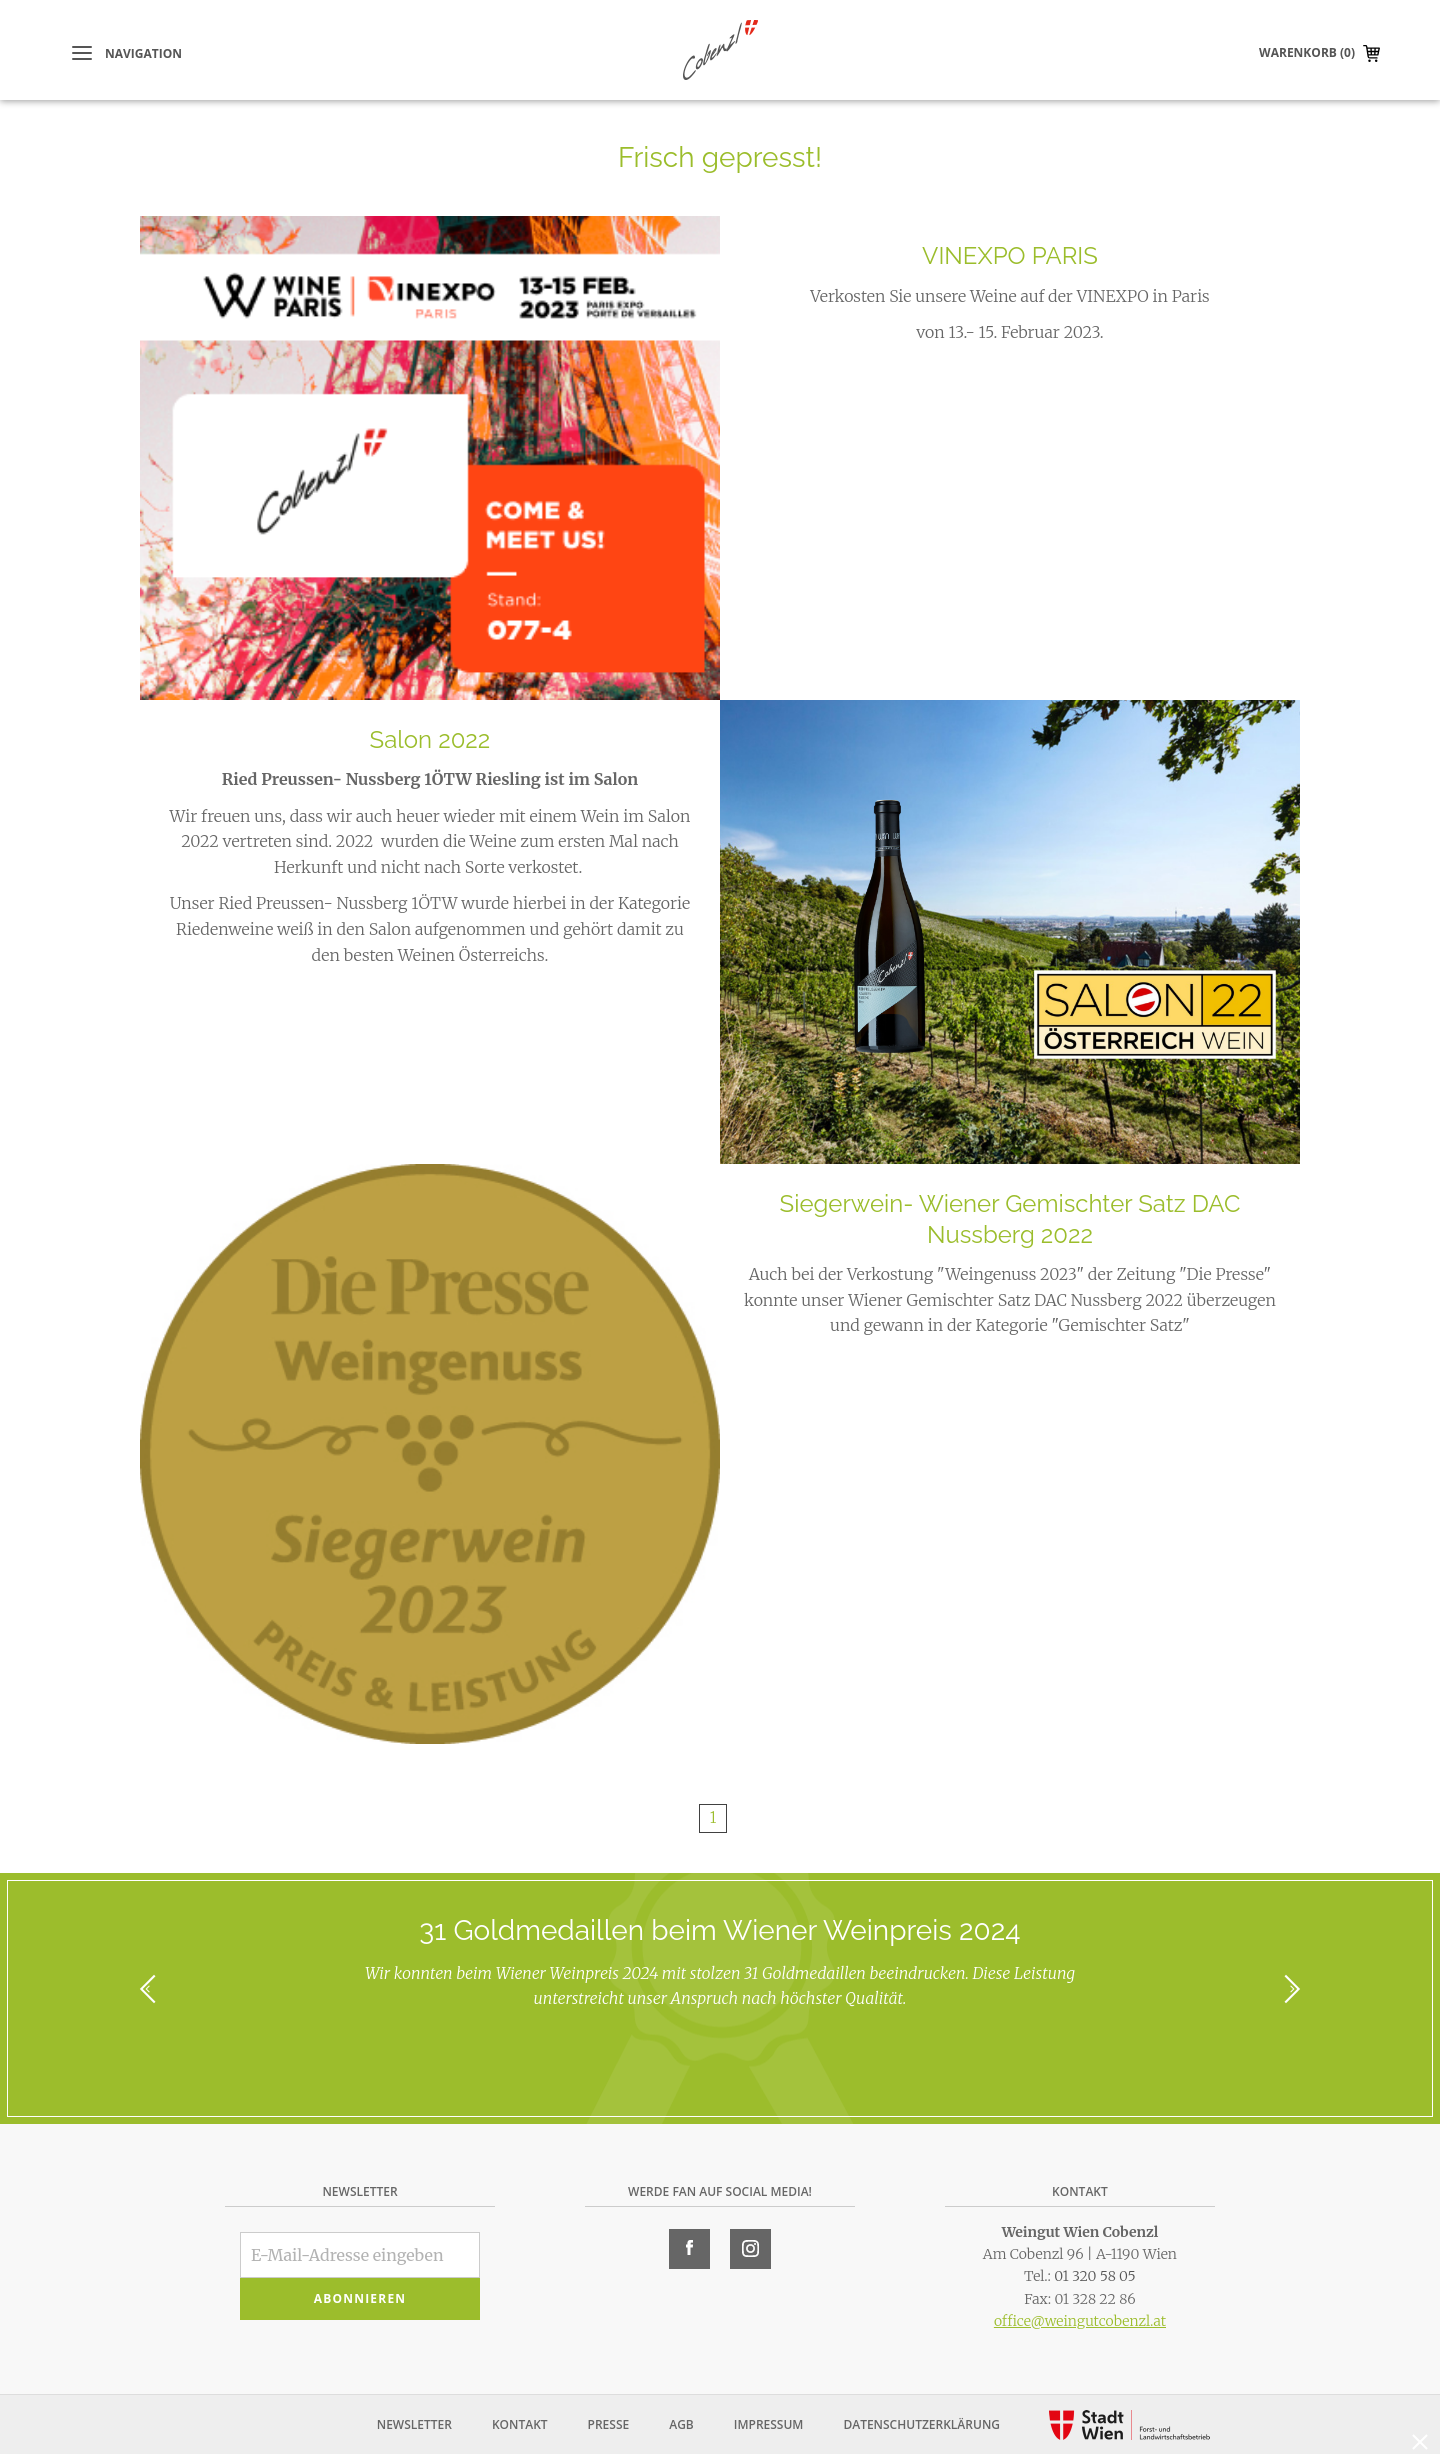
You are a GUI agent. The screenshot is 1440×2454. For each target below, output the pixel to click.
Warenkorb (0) (1307, 52)
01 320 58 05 (1095, 2276)
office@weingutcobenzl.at (1080, 2321)
